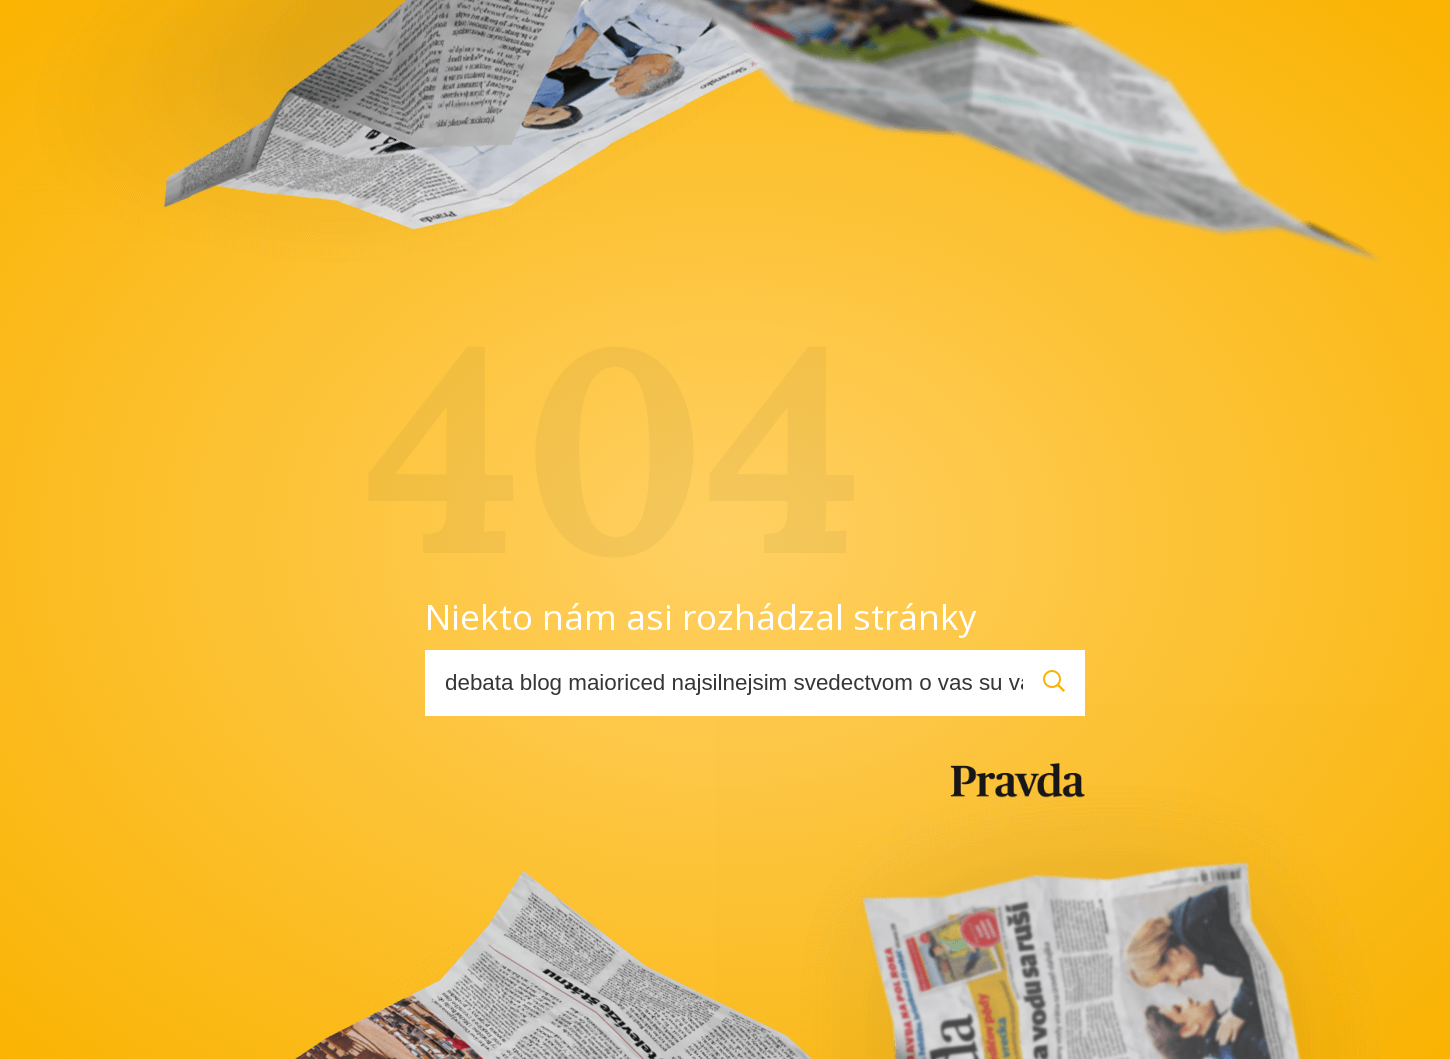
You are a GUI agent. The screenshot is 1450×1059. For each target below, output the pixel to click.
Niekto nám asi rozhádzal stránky (701, 616)
